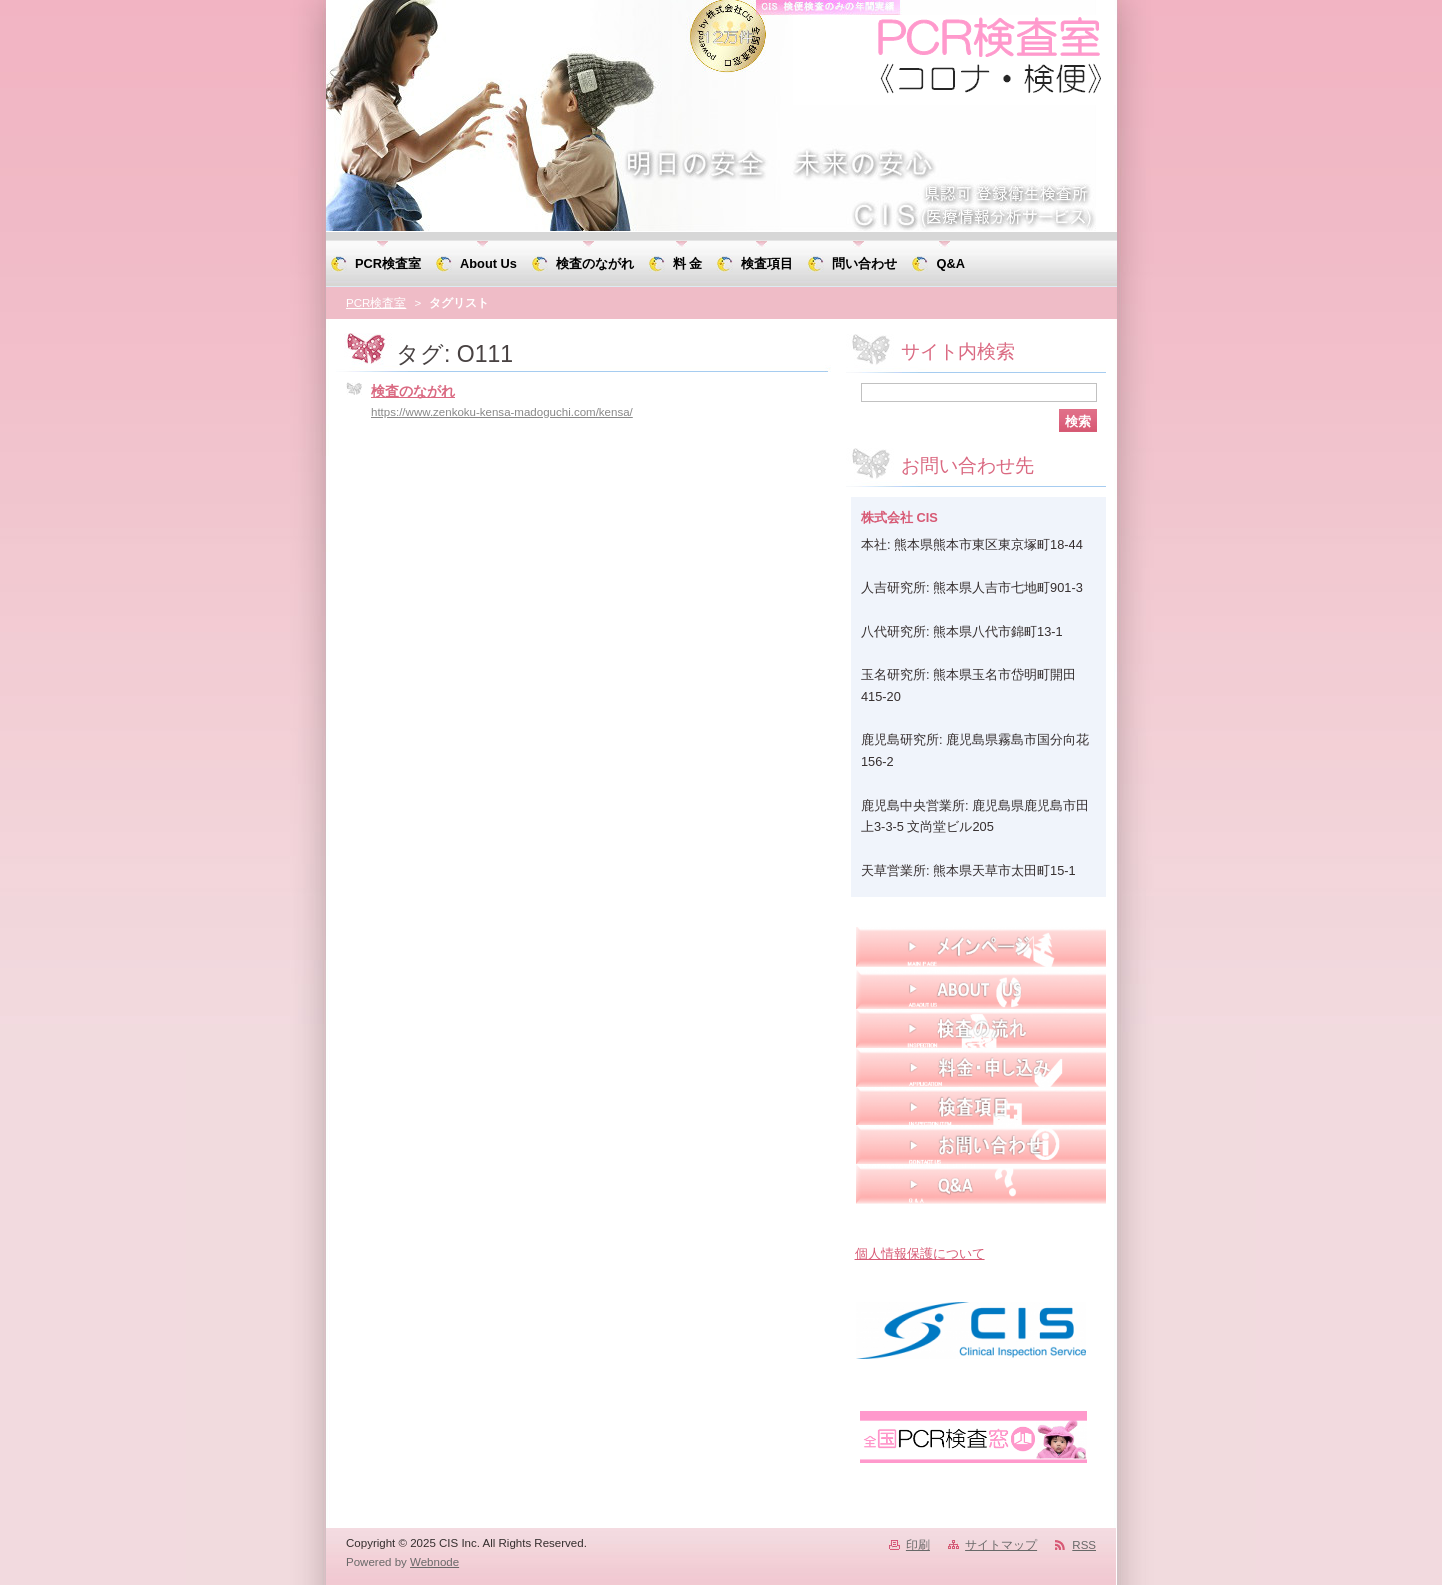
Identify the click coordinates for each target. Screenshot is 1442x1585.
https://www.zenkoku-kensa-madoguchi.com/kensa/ (502, 412)
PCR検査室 (376, 303)
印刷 (918, 1545)
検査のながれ (413, 391)
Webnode (434, 1562)
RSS (1084, 1545)
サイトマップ (1001, 1545)
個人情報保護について (920, 1253)
